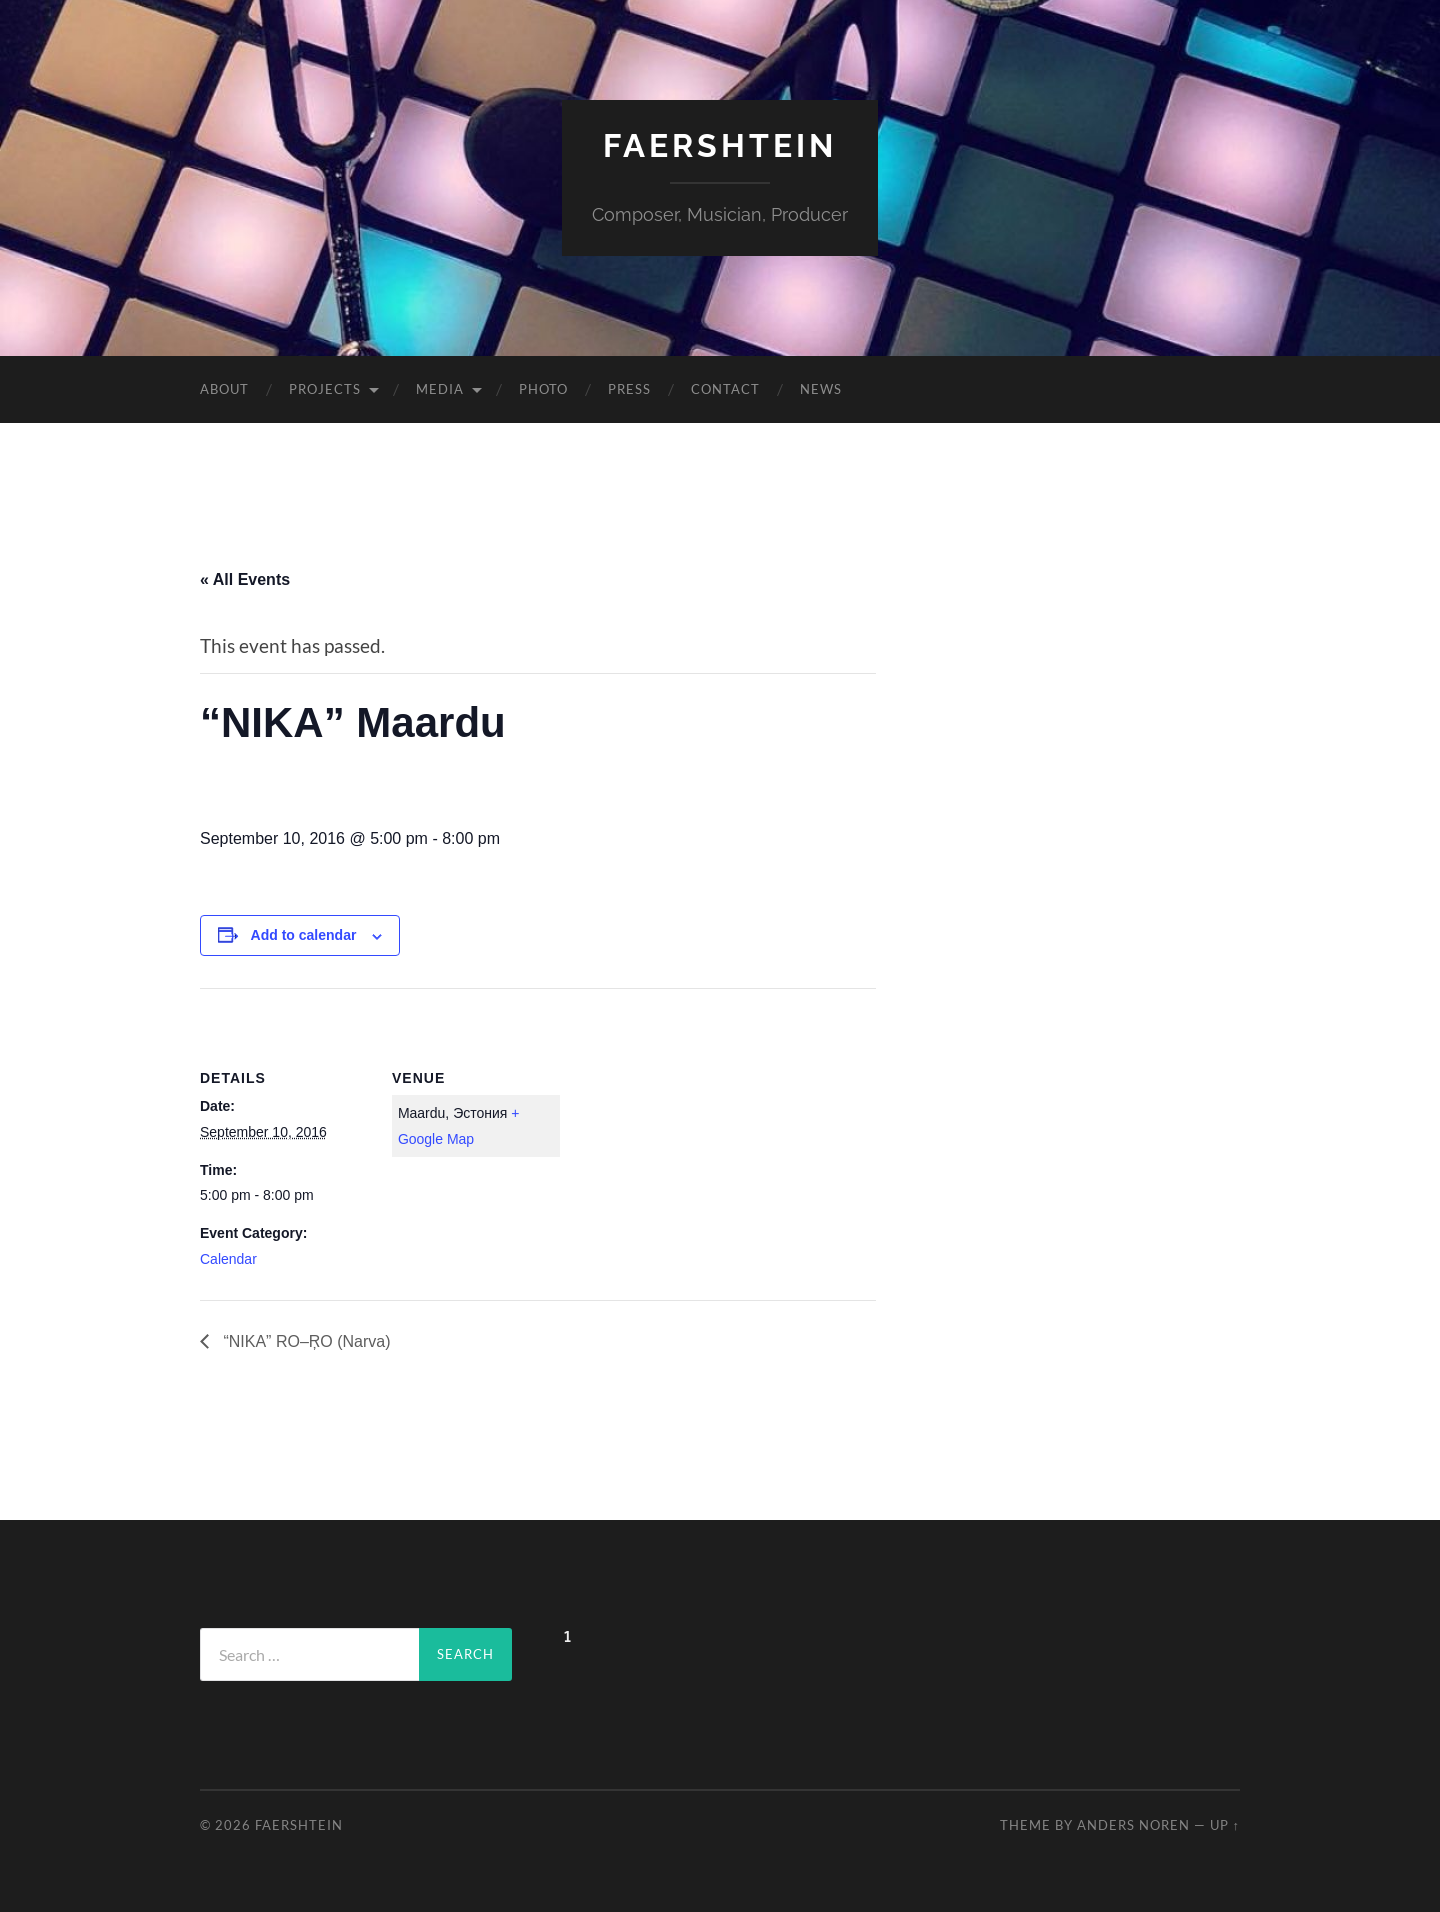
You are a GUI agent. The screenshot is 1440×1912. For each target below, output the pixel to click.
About (224, 389)
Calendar (228, 1259)
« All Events (245, 579)
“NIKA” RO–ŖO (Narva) (305, 1341)
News (821, 389)
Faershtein (720, 145)
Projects (325, 389)
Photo (543, 389)
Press (629, 389)
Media (440, 389)
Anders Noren (1133, 1825)
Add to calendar (304, 935)
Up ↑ (1225, 1825)
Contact (725, 389)
